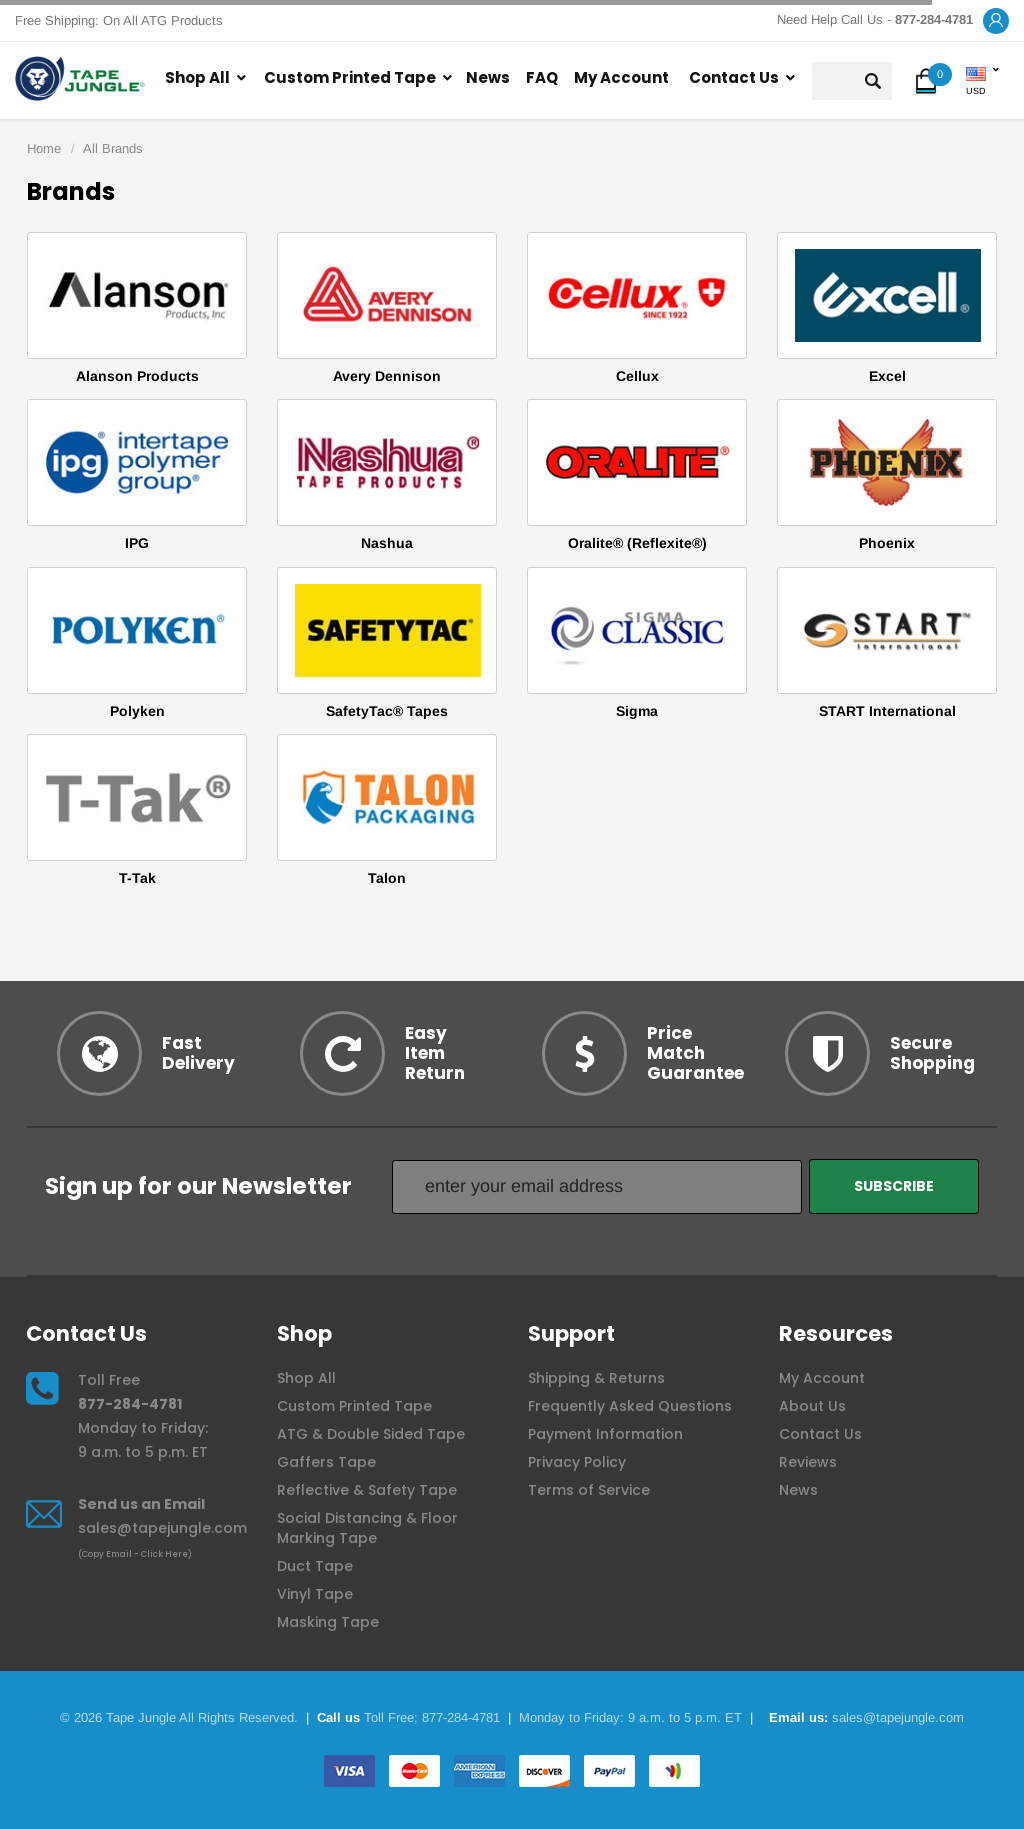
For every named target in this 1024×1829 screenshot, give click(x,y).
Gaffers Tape (326, 1462)
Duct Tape (315, 1566)
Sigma (637, 711)
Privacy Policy (577, 1462)
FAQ (542, 77)
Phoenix (887, 543)
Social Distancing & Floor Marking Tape (367, 1528)
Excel (887, 376)
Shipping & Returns (596, 1378)
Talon (387, 878)
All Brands (113, 148)
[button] (996, 21)
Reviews (808, 1462)
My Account (621, 77)
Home (44, 148)
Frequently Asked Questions (630, 1406)
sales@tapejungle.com (162, 1528)
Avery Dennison (387, 376)
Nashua (387, 543)
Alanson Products (137, 376)
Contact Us (734, 77)
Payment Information (605, 1434)
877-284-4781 (130, 1404)
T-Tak (137, 878)
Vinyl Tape (315, 1594)
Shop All (197, 77)
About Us (812, 1406)
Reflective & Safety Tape (367, 1490)
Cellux (637, 376)
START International (887, 711)
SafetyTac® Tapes (387, 711)
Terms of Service (589, 1490)
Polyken (137, 711)
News (488, 77)
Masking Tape (328, 1622)
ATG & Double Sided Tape (371, 1434)
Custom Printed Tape (350, 77)
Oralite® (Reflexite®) (637, 543)
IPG (137, 543)
